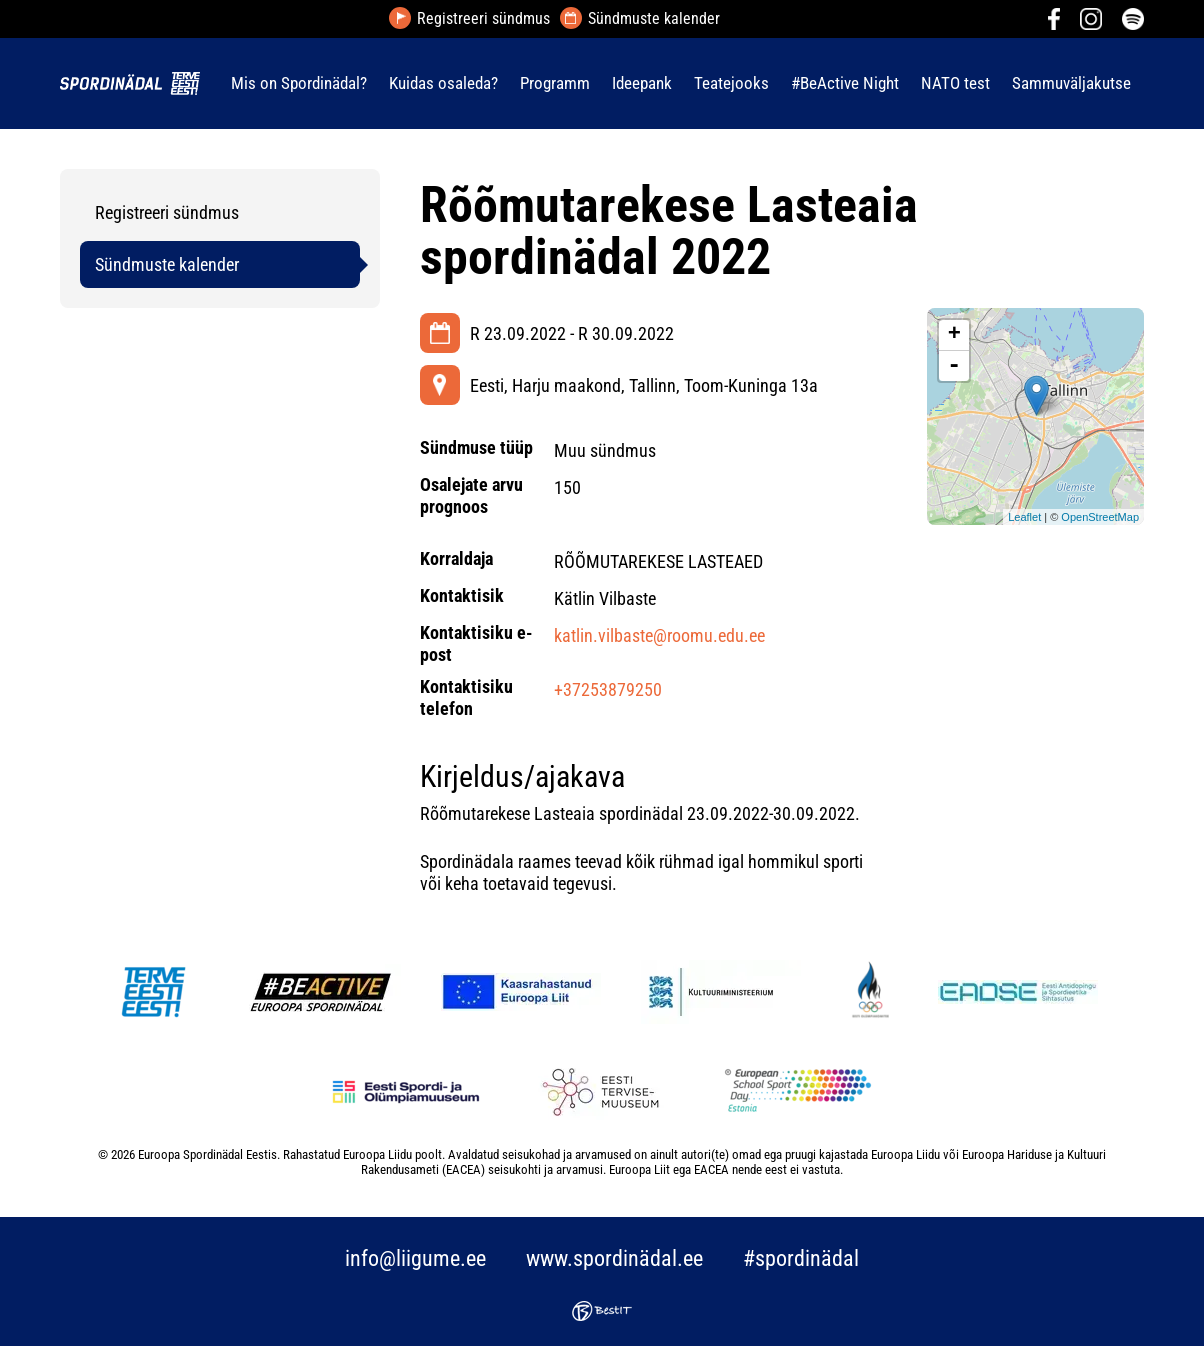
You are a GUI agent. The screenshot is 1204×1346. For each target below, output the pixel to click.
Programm (555, 83)
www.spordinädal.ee (614, 1258)
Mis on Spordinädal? (299, 83)
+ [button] (954, 335)
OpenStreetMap (1100, 517)
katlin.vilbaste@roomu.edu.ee (659, 635)
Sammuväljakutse (1071, 83)
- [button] (954, 366)
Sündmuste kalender (654, 19)
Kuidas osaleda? (443, 83)
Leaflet (1024, 517)
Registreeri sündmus (483, 19)
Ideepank (642, 83)
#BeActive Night (845, 83)
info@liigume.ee (415, 1258)
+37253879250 (608, 689)
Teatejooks (731, 83)
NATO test (955, 83)
